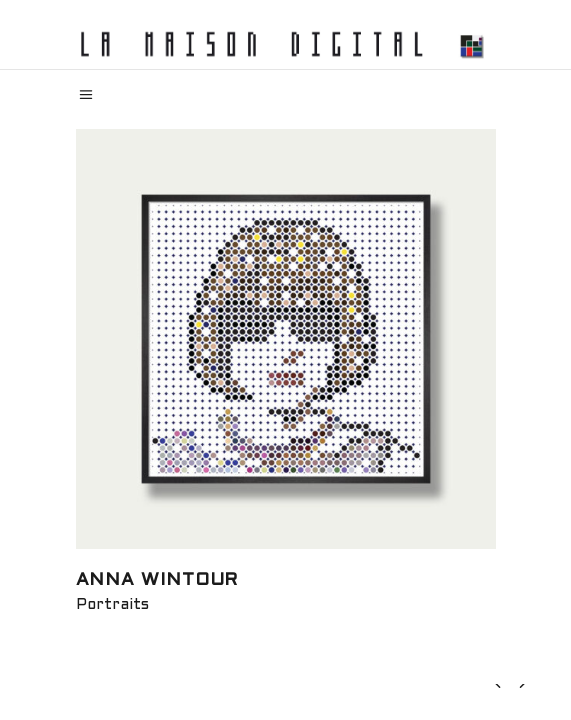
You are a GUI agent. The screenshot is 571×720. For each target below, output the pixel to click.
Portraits (112, 605)
